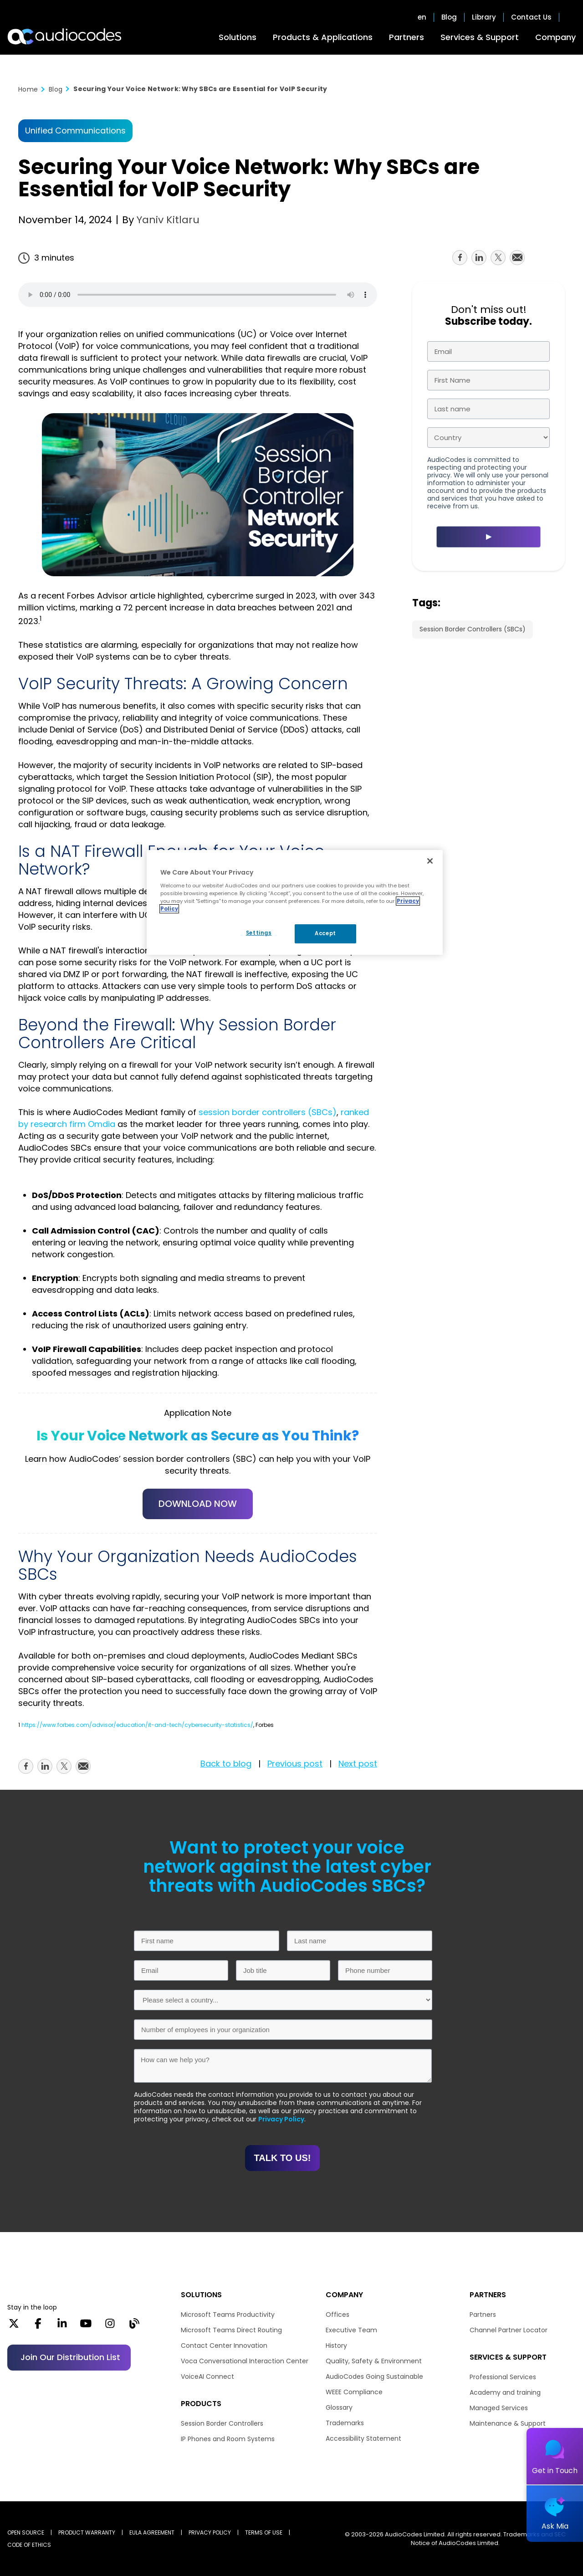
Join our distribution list (70, 2357)
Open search (571, 17)
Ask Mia (555, 2526)
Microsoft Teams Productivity (228, 2314)
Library (484, 17)
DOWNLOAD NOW (198, 1503)
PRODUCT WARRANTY (86, 2532)
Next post (357, 1763)
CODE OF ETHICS (29, 2545)
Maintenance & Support (508, 2423)
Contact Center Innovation (224, 2345)
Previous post (294, 1763)
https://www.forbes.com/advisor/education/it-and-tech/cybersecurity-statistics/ (137, 1725)
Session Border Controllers (222, 2423)
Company (555, 37)
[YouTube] (85, 2326)
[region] (295, 902)
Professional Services (503, 2376)
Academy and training (505, 2392)
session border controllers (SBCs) (268, 1112)
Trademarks (345, 2422)
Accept (325, 933)
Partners (406, 37)
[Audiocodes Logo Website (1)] (65, 36)
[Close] (430, 861)
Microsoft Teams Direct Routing (231, 2330)
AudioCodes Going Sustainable (374, 2376)
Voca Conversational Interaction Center (244, 2361)
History (336, 2345)
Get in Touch (555, 2470)
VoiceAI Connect (207, 2376)
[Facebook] (38, 2326)
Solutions (237, 37)
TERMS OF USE (263, 2532)
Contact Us (531, 17)
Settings (259, 933)
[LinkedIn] (62, 2326)
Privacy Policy (281, 2119)
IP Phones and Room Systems (228, 2438)
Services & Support (479, 37)
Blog (449, 17)
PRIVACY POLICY (210, 2532)
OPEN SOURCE (25, 2532)
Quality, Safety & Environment (374, 2361)
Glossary (339, 2407)
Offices (337, 2314)
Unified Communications (75, 131)
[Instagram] (110, 2326)
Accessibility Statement (363, 2438)
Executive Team (351, 2330)
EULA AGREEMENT (151, 2532)
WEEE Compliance (354, 2392)
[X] (13, 2326)
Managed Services (499, 2407)
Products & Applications (323, 37)
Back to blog (225, 1763)
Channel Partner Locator (508, 2330)
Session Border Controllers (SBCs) (472, 629)
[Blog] (134, 2326)
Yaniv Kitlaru (166, 220)
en (422, 17)
